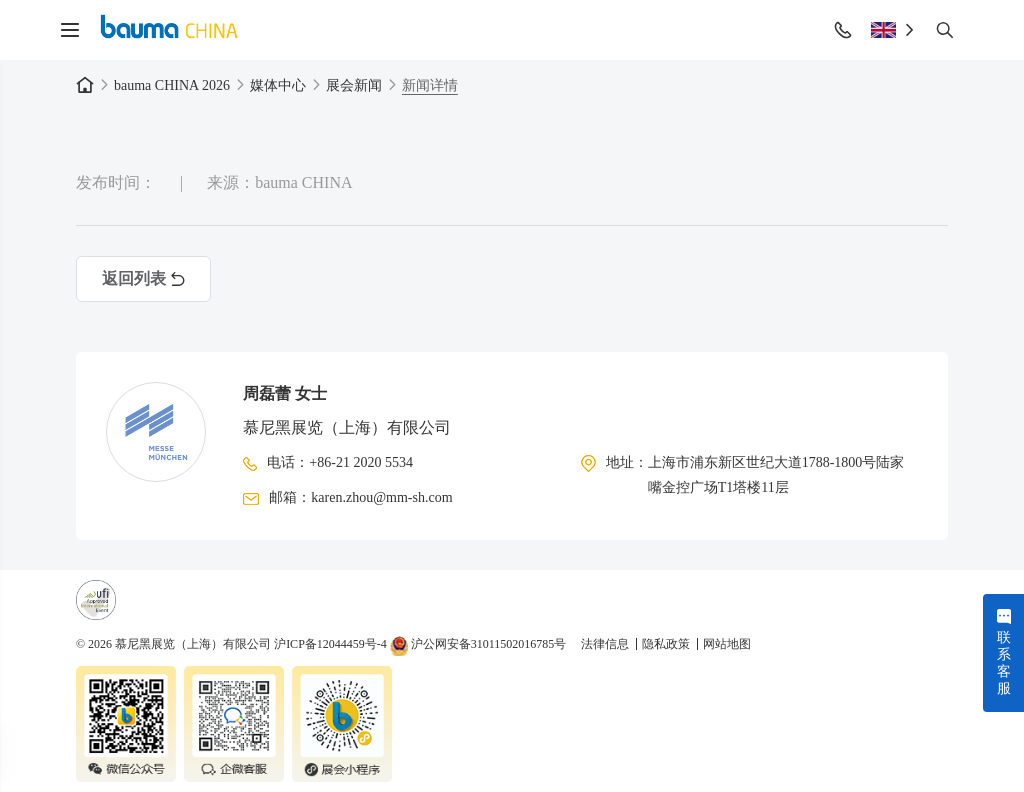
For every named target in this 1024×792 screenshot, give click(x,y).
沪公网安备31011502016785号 (478, 644)
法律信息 (606, 644)
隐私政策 (667, 644)
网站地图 (727, 644)
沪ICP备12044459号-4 (330, 644)
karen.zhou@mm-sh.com (381, 497)
